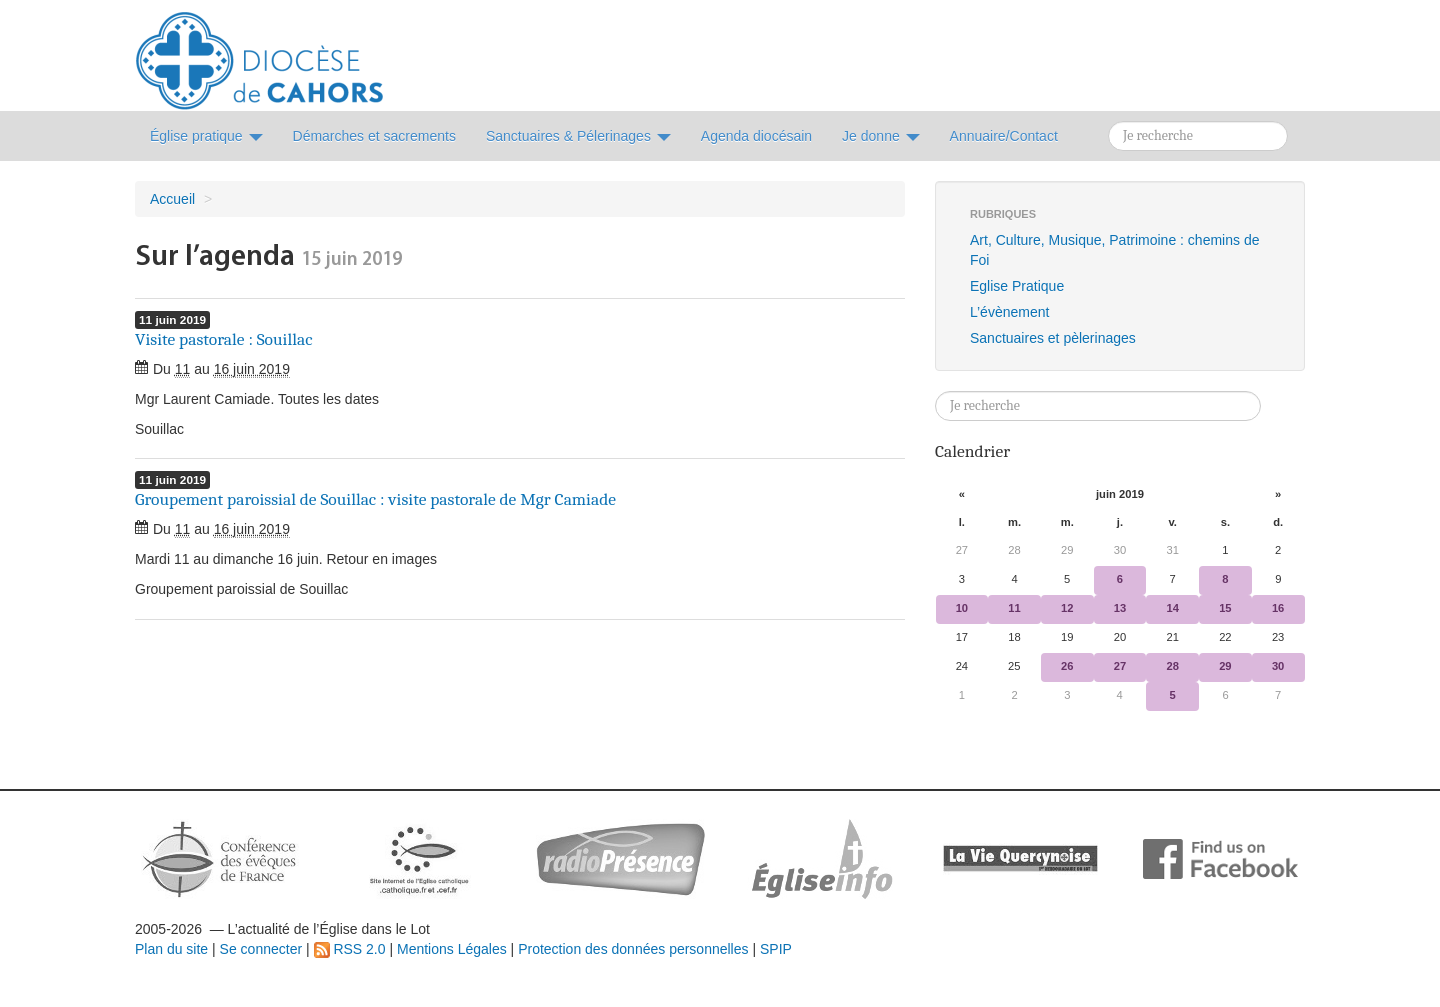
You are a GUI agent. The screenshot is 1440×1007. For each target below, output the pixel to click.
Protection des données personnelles (633, 949)
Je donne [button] (881, 136)
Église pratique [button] (206, 136)
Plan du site (171, 949)
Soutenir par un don (1340, 931)
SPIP (776, 949)
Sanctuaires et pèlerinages (1053, 338)
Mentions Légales (452, 949)
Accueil (172, 199)
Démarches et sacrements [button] (374, 136)
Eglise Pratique (1017, 286)
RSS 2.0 (350, 949)
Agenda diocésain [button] (756, 136)
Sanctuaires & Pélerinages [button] (578, 136)
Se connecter (261, 949)
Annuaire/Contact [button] (1004, 136)
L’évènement (1009, 312)
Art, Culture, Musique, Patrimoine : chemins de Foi (1114, 250)
